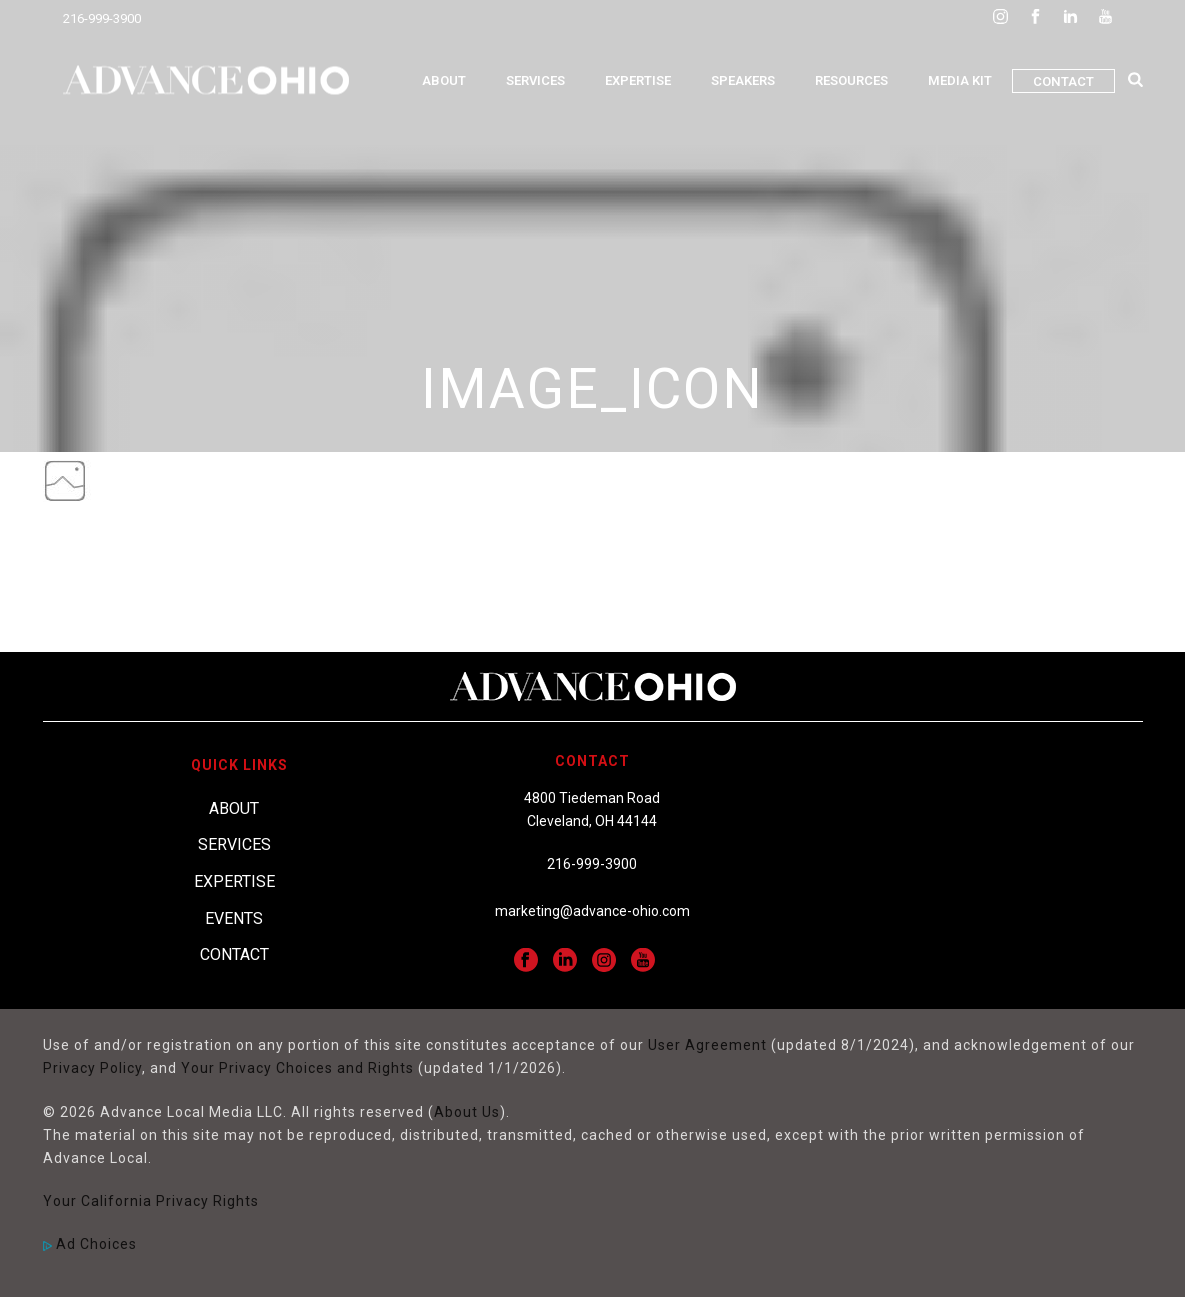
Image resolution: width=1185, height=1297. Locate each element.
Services (535, 80)
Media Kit (960, 80)
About (444, 80)
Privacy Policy (92, 1068)
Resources (851, 80)
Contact (1063, 81)
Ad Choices (90, 1244)
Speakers (743, 80)
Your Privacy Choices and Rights (297, 1068)
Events (234, 918)
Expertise (638, 80)
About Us (467, 1112)
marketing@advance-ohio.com (592, 911)
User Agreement (707, 1045)
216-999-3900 (102, 18)
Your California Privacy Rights (151, 1201)
